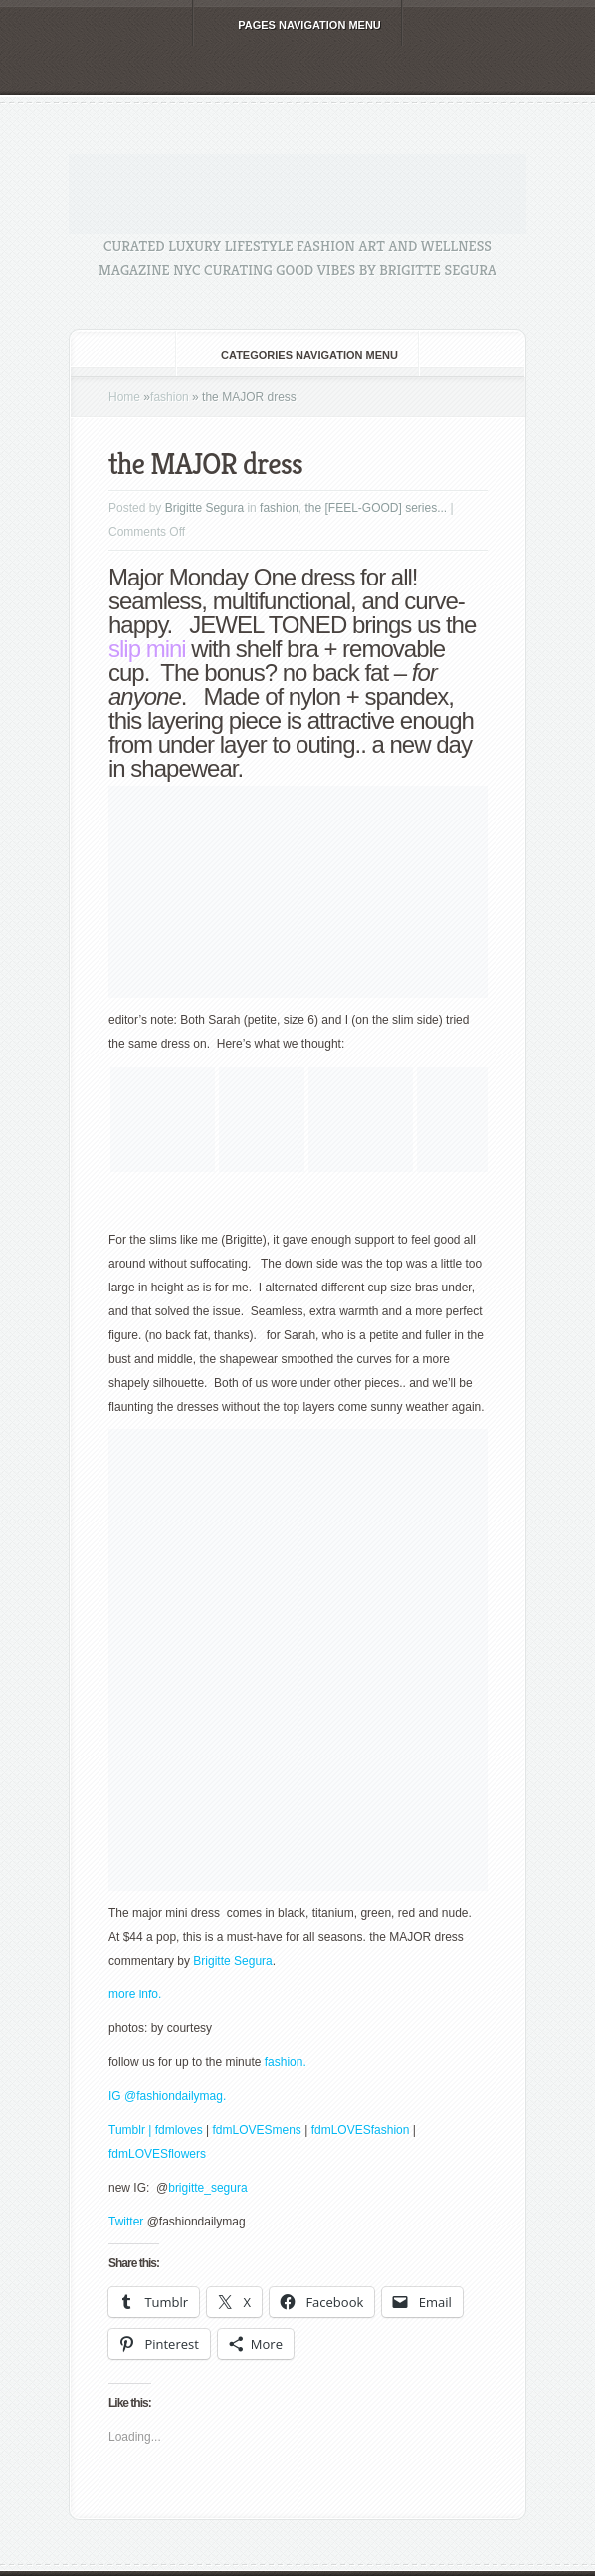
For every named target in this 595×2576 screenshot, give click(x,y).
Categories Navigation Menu (296, 355)
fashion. (285, 2062)
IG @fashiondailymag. (167, 2096)
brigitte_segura (209, 2188)
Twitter (127, 2221)
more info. (134, 1994)
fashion (169, 397)
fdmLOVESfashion (362, 2130)
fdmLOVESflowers (157, 2154)
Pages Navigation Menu (296, 25)
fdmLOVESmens (257, 2130)
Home (124, 397)
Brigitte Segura (204, 508)
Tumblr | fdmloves (155, 2130)
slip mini (147, 648)
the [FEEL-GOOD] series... (375, 508)
